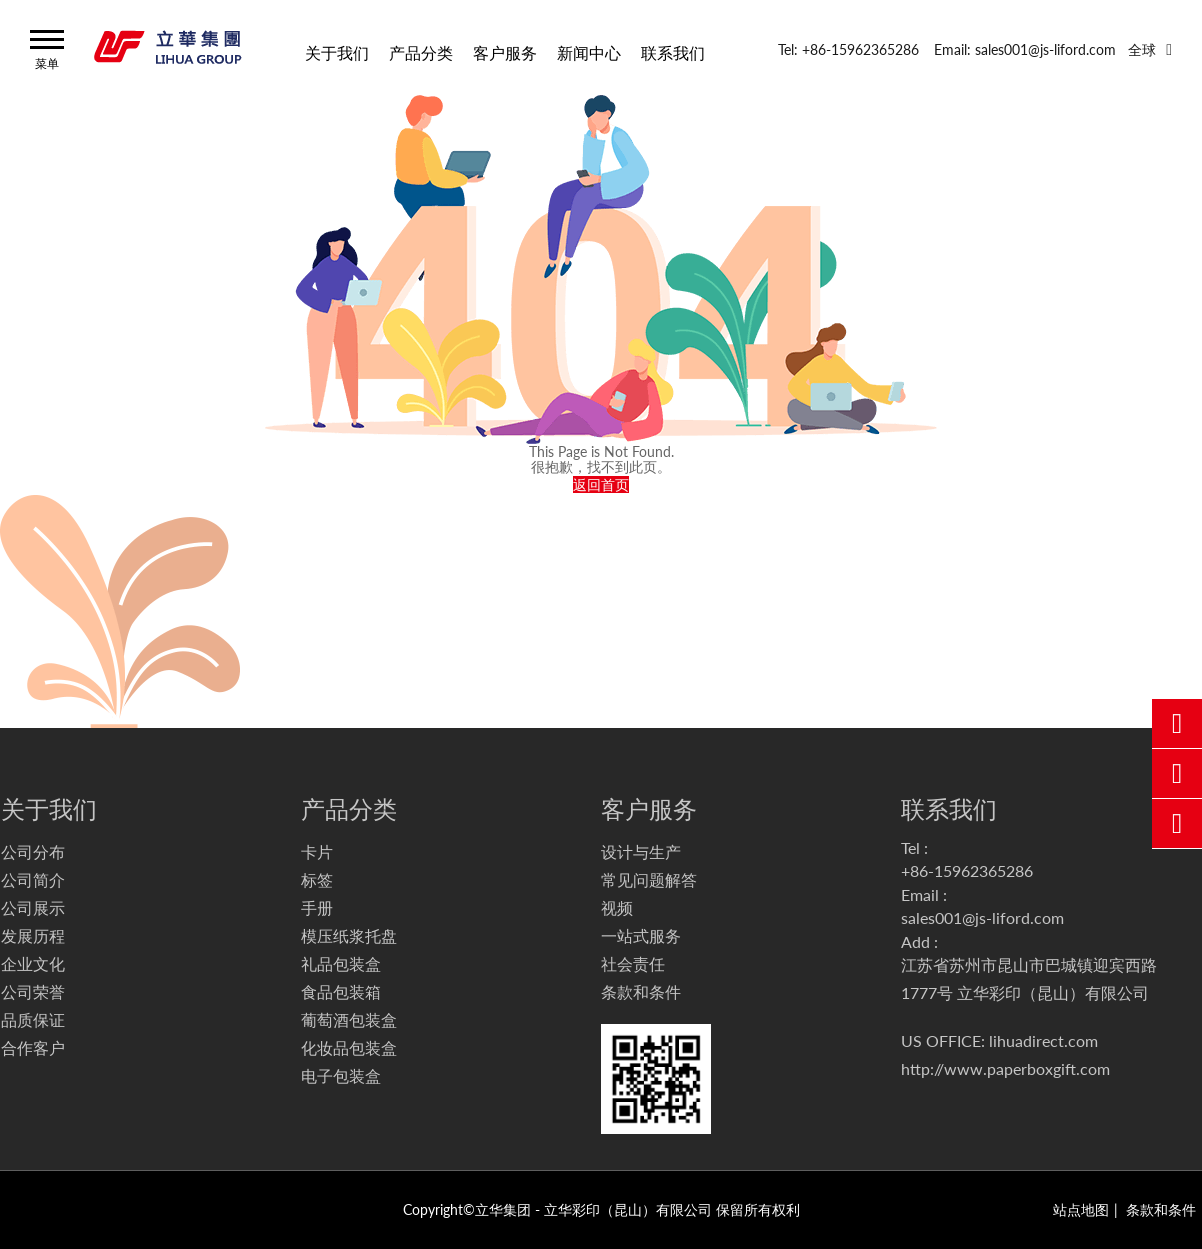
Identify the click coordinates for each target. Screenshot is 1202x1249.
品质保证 (33, 1019)
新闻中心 (589, 51)
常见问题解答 (649, 879)
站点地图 (1081, 1209)
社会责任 (633, 963)
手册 (317, 907)
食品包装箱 (341, 991)
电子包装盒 (341, 1075)
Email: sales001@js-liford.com (1025, 49)
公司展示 (33, 907)
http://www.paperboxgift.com (1005, 1068)
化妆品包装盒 (349, 1047)
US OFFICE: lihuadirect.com (999, 1040)
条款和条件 (641, 991)
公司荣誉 (33, 991)
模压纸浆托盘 (349, 935)
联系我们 (673, 51)
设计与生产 (641, 851)
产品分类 (421, 51)
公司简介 (33, 879)
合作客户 (33, 1047)
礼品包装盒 (341, 963)
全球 (1142, 49)
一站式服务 (641, 935)
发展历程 (33, 935)
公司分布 (33, 851)
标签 (317, 879)
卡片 (317, 851)
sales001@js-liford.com (982, 917)
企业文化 (33, 963)
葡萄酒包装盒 (349, 1019)
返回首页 (601, 484)
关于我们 (337, 51)
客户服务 (505, 51)
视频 (617, 907)
